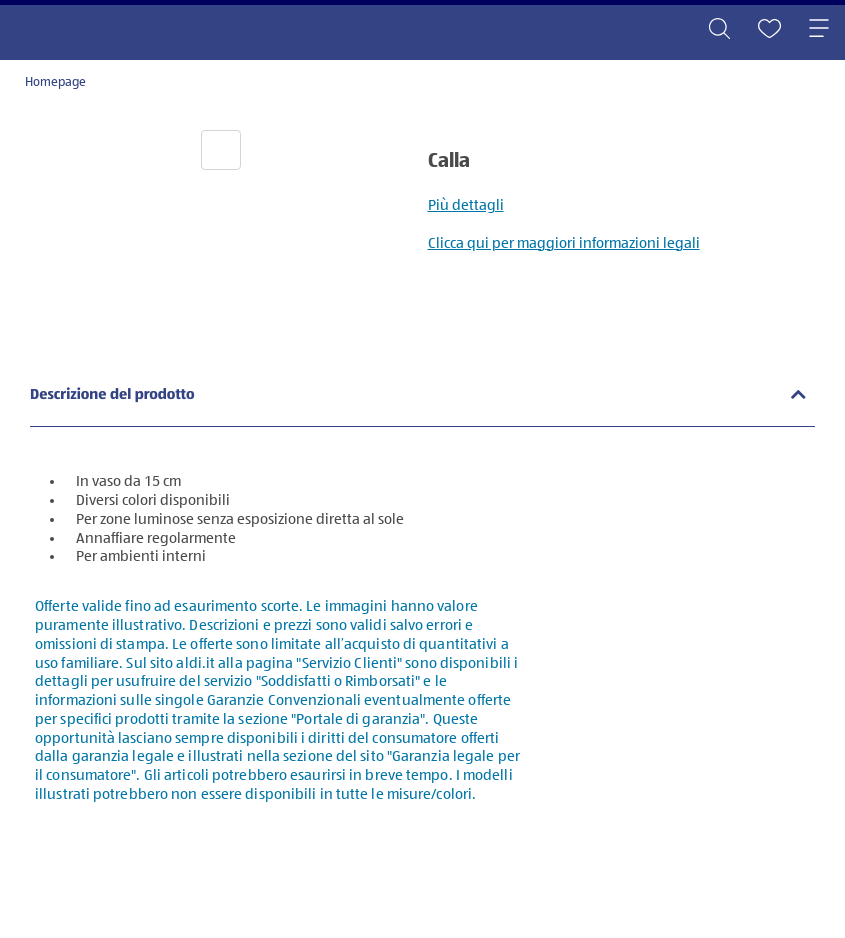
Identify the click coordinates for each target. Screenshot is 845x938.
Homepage (55, 82)
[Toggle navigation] (819, 30)
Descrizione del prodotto (112, 395)
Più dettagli (466, 205)
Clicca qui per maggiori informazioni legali (564, 243)
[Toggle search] (719, 30)
